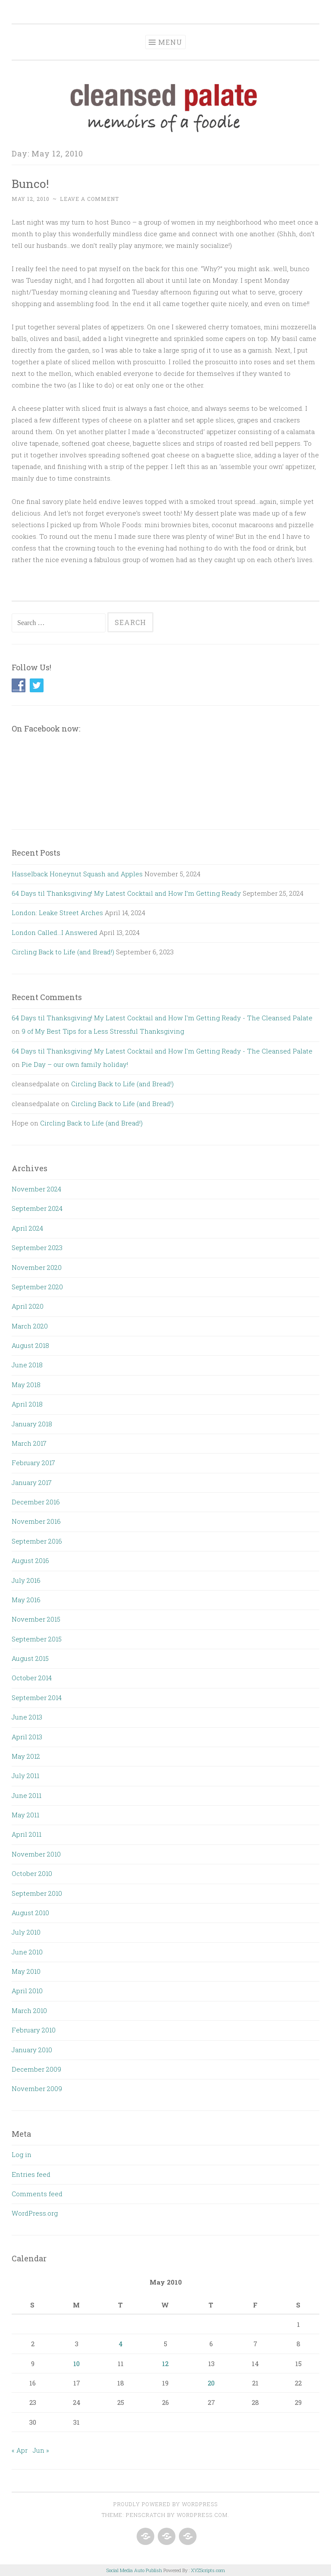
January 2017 (32, 1482)
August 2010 (30, 1912)
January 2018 (32, 1423)
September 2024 (37, 1208)
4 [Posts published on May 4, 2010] (121, 2343)
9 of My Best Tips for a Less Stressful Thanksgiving (103, 1031)
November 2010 (36, 1854)
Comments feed (37, 2193)
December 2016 (36, 1501)
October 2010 (32, 1873)
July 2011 (25, 1775)
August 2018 (30, 1345)
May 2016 (26, 1599)
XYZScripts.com (208, 2570)
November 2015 (36, 1619)
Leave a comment (89, 198)
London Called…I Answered (54, 932)
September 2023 (37, 1247)
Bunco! (30, 183)
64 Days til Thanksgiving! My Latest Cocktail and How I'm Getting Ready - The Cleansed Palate (162, 1017)
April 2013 (27, 1736)
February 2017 (33, 1462)
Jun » (41, 2450)
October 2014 (32, 1677)
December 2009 (36, 2069)
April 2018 (27, 1404)
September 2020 (37, 1286)
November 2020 (37, 1267)
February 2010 (34, 2030)
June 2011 (26, 1795)
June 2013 (27, 1717)
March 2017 (29, 1443)
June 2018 (27, 1364)
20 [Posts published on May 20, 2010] (211, 2383)
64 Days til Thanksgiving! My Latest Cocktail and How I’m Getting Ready (126, 893)
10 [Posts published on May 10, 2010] (76, 2363)
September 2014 (37, 1697)
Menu (170, 42)
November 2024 (36, 1189)
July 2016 (26, 1580)
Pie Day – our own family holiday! (75, 1064)
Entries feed (31, 2174)
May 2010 (26, 1971)
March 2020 (30, 1326)
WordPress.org (35, 2213)
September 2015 (37, 1639)
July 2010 (26, 1932)
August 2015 (30, 1658)
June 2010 (27, 1952)
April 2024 (27, 1228)
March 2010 (29, 2010)
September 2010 (37, 1893)
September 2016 (37, 1541)
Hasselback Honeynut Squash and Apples (77, 873)
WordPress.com (202, 2514)
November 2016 (36, 1521)
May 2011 (25, 1814)
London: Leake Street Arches (57, 912)
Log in (21, 2154)
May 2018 (26, 1384)
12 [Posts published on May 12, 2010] (165, 2363)
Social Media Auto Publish (134, 2570)
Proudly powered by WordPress (165, 2504)
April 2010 (27, 1990)
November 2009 (37, 2088)
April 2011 (26, 1834)
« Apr (20, 2450)
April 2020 (28, 1306)
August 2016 (30, 1560)
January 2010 (32, 2049)
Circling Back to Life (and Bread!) (63, 951)
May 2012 (26, 1756)
